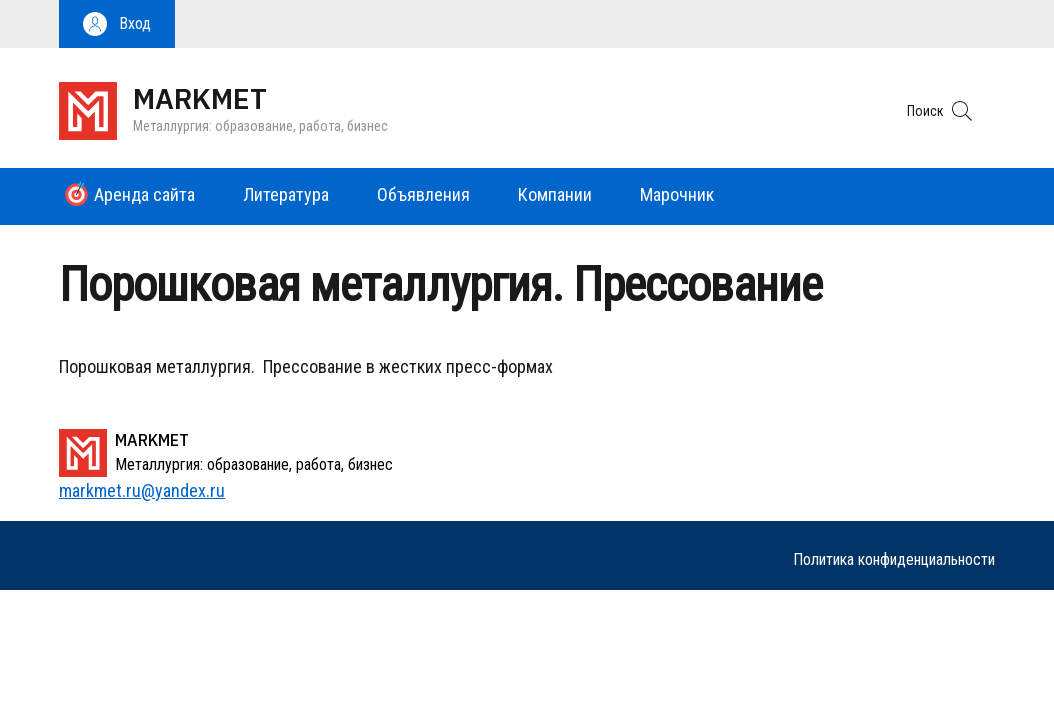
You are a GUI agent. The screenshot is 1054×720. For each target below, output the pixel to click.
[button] (117, 24)
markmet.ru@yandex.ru (142, 490)
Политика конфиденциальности (894, 559)
